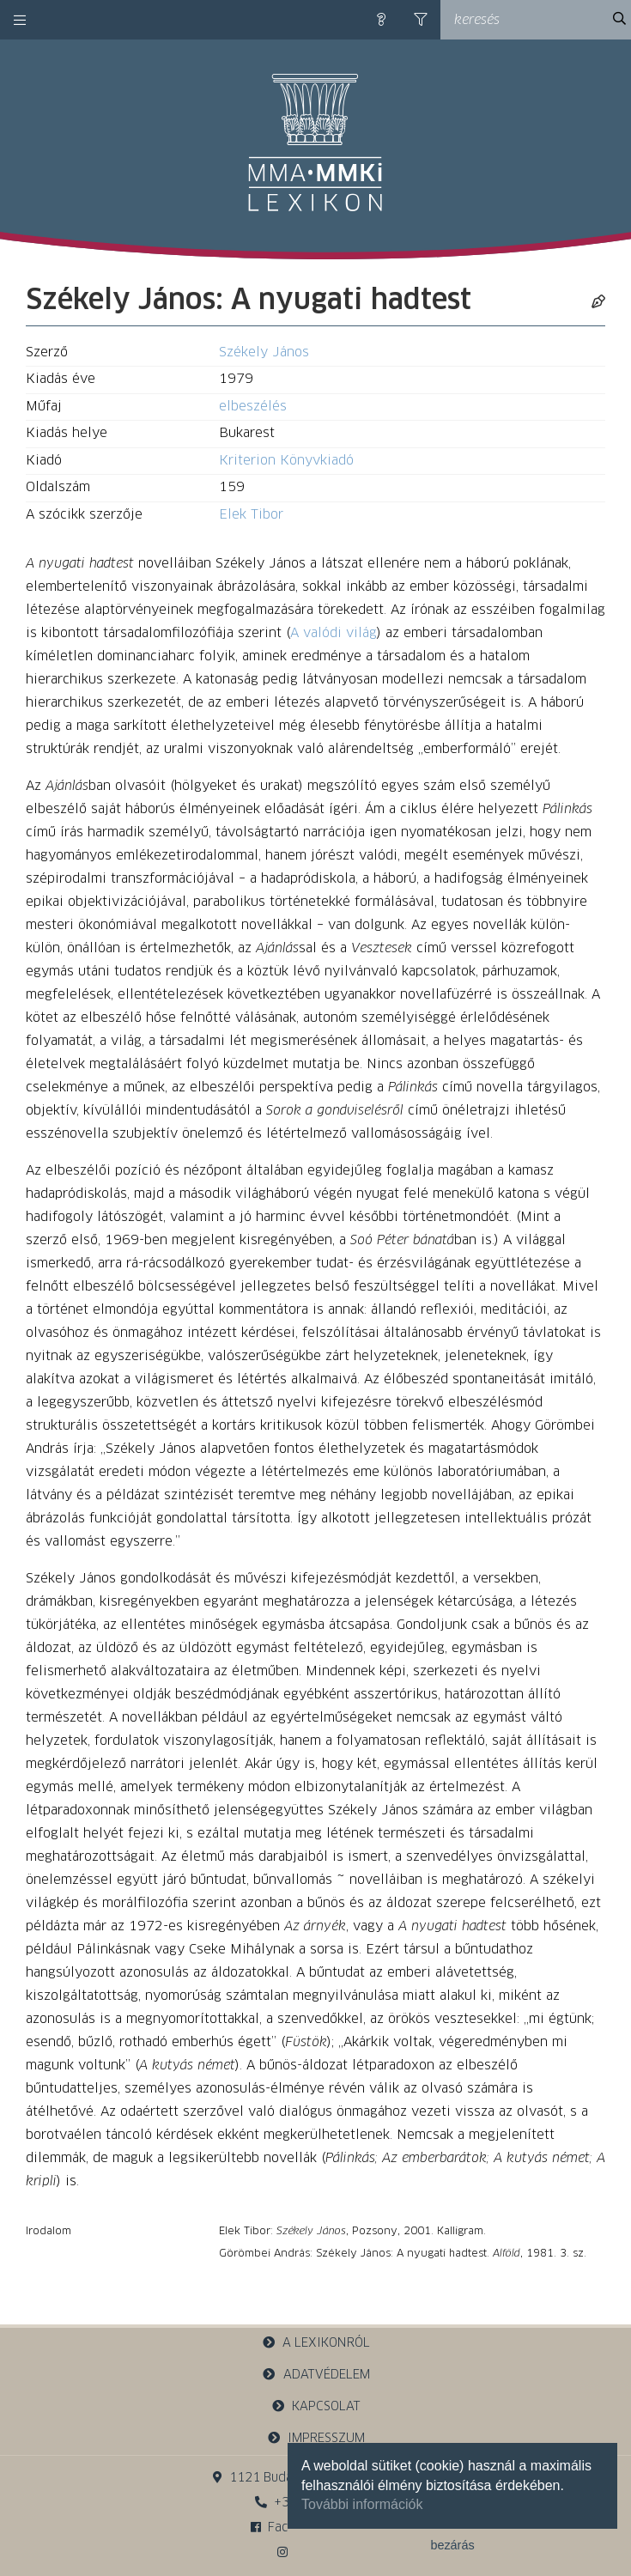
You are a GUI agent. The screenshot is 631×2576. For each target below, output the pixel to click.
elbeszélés (253, 406)
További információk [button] (361, 2504)
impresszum (316, 2438)
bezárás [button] (452, 2545)
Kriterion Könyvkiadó (286, 460)
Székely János (264, 352)
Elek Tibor (251, 514)
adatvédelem (315, 2374)
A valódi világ (333, 633)
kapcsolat (315, 2406)
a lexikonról (316, 2342)
